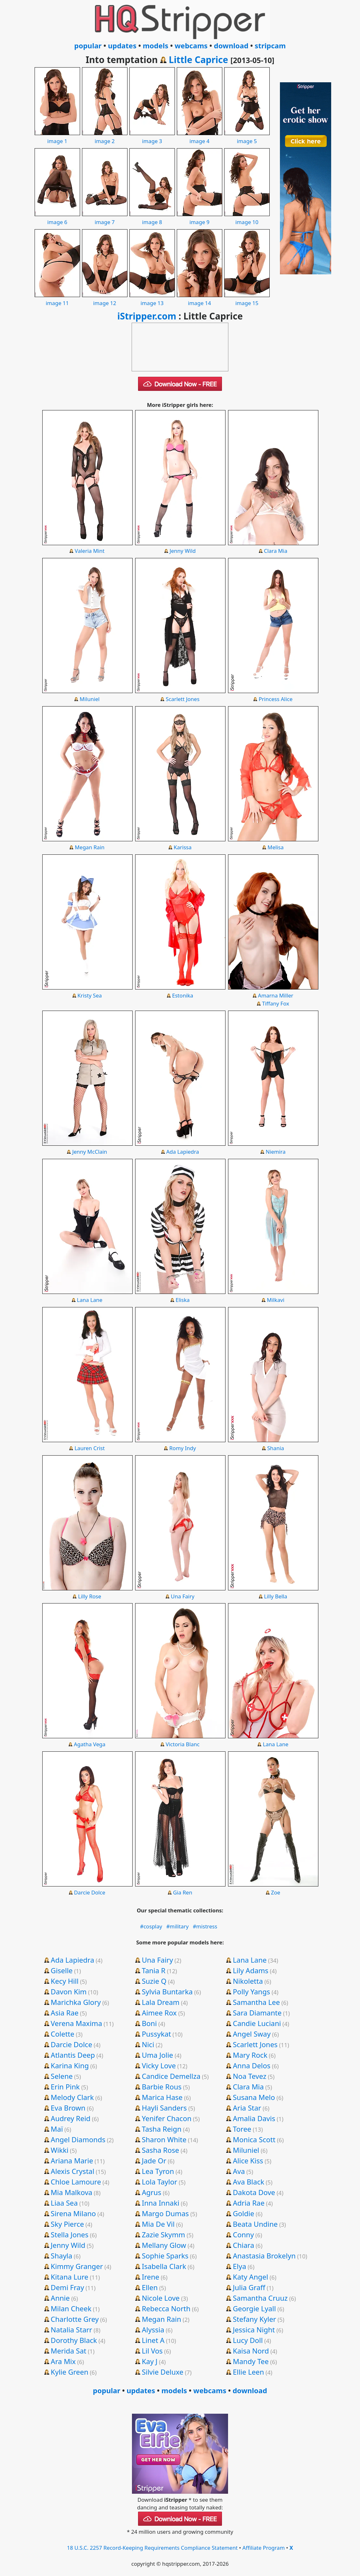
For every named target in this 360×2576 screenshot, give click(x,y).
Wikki (59, 2150)
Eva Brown (68, 2107)
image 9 (199, 218)
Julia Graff (249, 2287)
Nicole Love (161, 2298)
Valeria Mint (89, 550)
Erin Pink (65, 2086)
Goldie (243, 2213)
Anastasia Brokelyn (264, 2255)
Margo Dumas (165, 2213)
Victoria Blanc (183, 1744)
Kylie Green (69, 2372)
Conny (243, 2234)
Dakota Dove (254, 2192)
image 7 (104, 218)
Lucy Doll (248, 2340)
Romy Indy (182, 1448)
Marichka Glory (76, 2002)
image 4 (199, 137)
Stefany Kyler (254, 2319)
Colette (62, 2034)
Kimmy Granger (77, 2266)
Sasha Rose (160, 2150)
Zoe (275, 1892)
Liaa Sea (64, 2203)
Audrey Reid (70, 2118)
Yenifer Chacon (167, 2118)
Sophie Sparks (165, 2255)
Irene (151, 2276)
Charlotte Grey (75, 2319)
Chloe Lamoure (76, 2181)
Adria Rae (249, 2203)
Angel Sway (252, 2034)
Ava (239, 2171)
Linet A (153, 2340)
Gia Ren (182, 1892)
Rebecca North (166, 2308)
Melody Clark (72, 2097)
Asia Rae (64, 2012)
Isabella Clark (164, 2266)
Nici (148, 2044)
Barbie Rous (162, 2086)
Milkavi (275, 1300)
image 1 (57, 137)
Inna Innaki (160, 2203)
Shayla (61, 2255)
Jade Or (154, 2160)
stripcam (270, 45)
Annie (60, 2298)
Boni (149, 2023)
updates (122, 45)
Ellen (150, 2287)
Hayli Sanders (164, 2107)
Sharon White (164, 2139)
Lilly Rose (89, 1596)
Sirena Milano (73, 2213)
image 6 (57, 218)
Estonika (182, 995)
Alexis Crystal (72, 2171)
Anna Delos (251, 2065)
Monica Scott (254, 2139)
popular (88, 45)
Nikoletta (248, 1981)
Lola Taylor (159, 2181)
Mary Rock (250, 2055)
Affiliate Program (263, 2547)
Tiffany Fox (275, 1003)
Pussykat (156, 2034)
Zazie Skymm (163, 2234)
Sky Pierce (67, 2224)
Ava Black (248, 2181)
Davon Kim (68, 1991)
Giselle (61, 1970)
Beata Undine (255, 2224)
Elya (239, 2266)
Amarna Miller (275, 995)
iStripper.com (146, 316)
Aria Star (247, 2107)
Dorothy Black (74, 2340)
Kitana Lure (69, 2276)
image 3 (152, 137)
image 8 (152, 218)
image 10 (247, 218)
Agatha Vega (90, 1744)
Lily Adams (250, 1970)
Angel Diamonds (78, 2139)
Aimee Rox (159, 2012)
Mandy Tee (251, 2361)
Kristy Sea (90, 995)
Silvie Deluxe (163, 2372)
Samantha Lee (256, 2002)
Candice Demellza (171, 2076)
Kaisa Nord (251, 2350)
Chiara (243, 2245)
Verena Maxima (76, 2023)
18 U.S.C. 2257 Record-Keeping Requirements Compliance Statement (152, 2547)
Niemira (276, 1151)
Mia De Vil (158, 2224)
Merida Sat (68, 2350)
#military (177, 1926)
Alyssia (153, 2329)
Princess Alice (276, 699)
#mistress (205, 1926)
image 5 (247, 137)
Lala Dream (161, 2002)
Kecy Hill (64, 1981)
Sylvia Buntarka (167, 1991)
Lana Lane (89, 1300)
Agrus (151, 2192)
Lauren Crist (90, 1448)
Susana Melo (254, 2097)
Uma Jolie (157, 2055)
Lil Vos (152, 2350)
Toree (242, 2129)
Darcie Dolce (89, 1892)
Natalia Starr (71, 2329)
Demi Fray (67, 2287)
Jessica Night (254, 2329)
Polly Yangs (251, 1991)
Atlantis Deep (73, 2055)
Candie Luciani (257, 2023)
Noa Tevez (249, 2076)
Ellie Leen (248, 2372)
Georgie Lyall (254, 2308)
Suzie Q (154, 1981)
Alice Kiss (248, 2160)
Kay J (150, 2361)
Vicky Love (159, 2065)
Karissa (183, 847)
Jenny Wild (182, 550)
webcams (191, 45)
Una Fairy (182, 1596)
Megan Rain (89, 847)
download (231, 45)
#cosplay (151, 1926)
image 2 (104, 137)
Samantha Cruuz (260, 2298)
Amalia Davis (254, 2118)
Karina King (70, 2065)
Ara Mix (63, 2361)
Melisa (275, 847)
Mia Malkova (71, 2192)
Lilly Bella (275, 1596)
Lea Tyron (158, 2171)
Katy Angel (250, 2276)
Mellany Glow (164, 2245)
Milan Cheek (71, 2308)
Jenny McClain (89, 1151)
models (155, 45)
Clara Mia (275, 550)
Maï (57, 2129)
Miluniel (90, 699)
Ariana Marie (72, 2160)
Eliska (183, 1300)
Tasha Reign (162, 2129)
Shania (275, 1448)
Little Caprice (198, 59)
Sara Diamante (257, 2012)
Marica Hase (162, 2097)
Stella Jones (69, 2234)
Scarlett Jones (182, 699)
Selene (62, 2076)
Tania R (154, 1970)
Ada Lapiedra (182, 1151)
